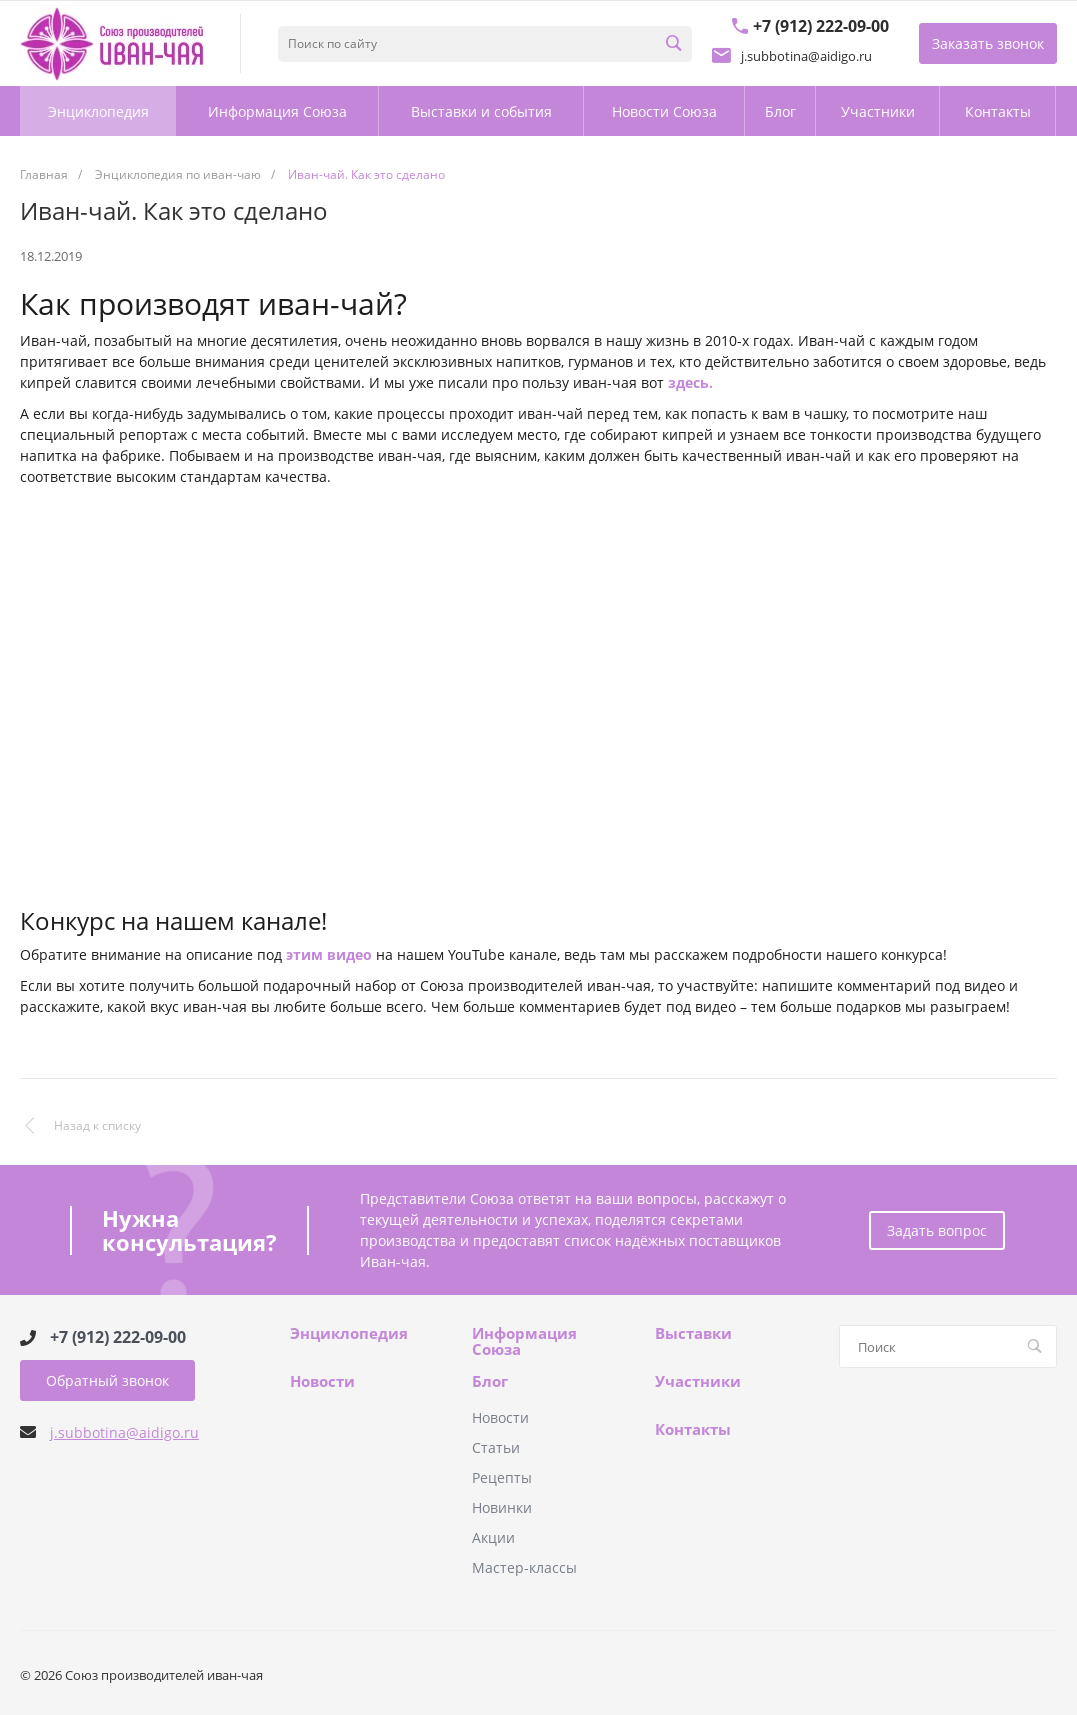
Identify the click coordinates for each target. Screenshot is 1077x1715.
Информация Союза (524, 1341)
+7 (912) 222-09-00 (118, 1338)
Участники (698, 1382)
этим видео (329, 954)
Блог (490, 1382)
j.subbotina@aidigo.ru (124, 1432)
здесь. (690, 382)
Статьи (496, 1447)
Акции (493, 1537)
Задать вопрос (937, 1230)
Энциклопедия (349, 1334)
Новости (322, 1382)
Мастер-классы (524, 1567)
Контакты (693, 1430)
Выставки (693, 1334)
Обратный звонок (107, 1380)
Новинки (502, 1507)
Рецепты (502, 1477)
